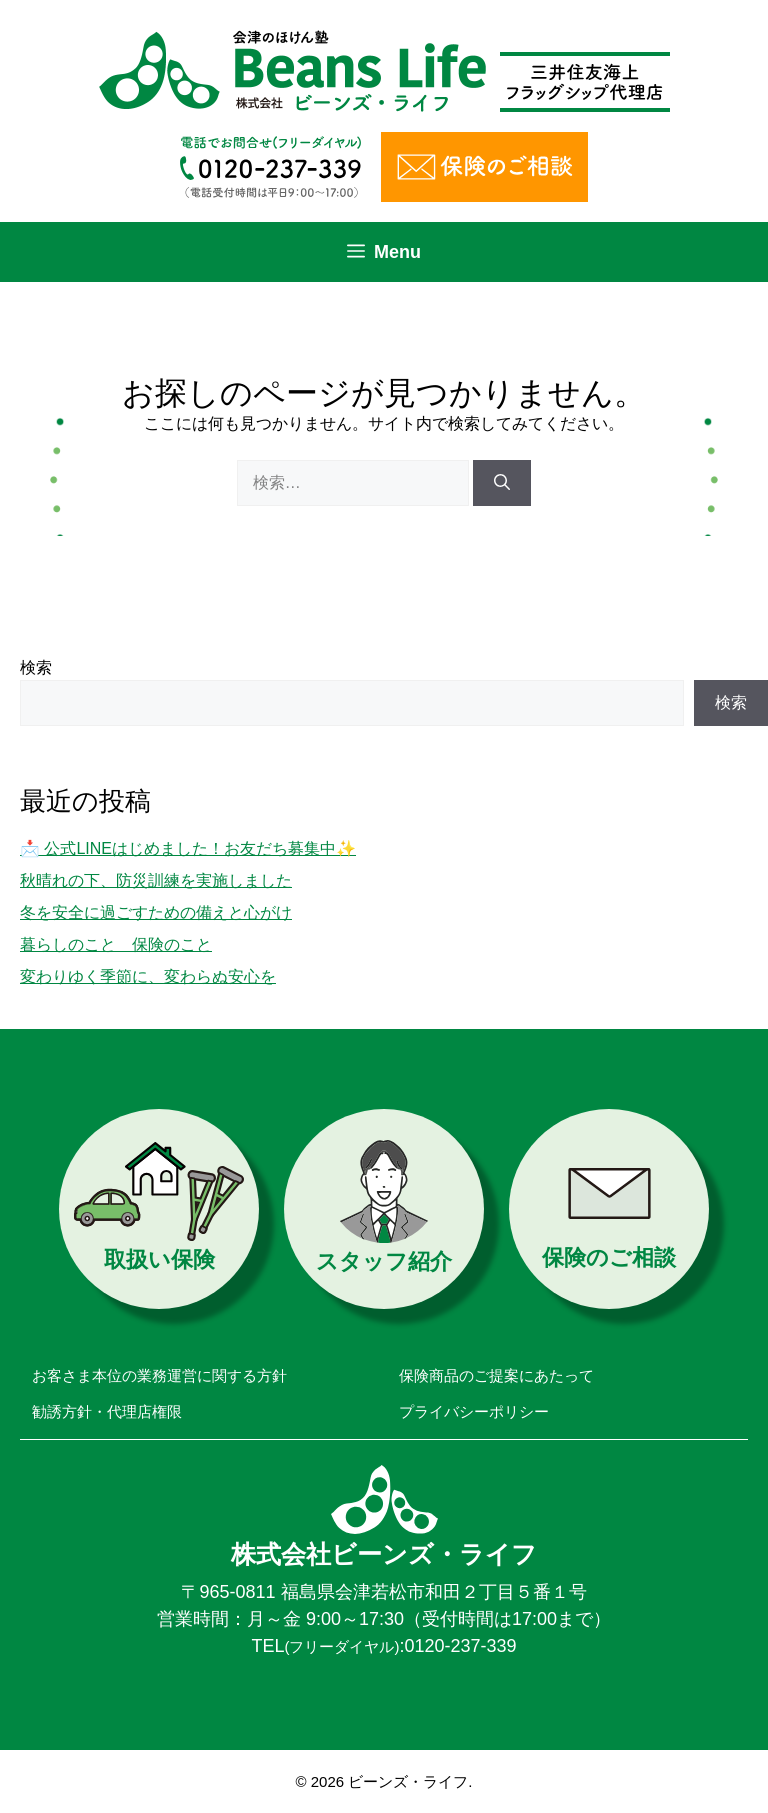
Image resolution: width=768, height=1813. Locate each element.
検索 (36, 667)
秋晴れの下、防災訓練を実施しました (156, 880)
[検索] (502, 483)
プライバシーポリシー (474, 1411)
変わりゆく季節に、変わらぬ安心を (148, 976)
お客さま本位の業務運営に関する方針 (159, 1375)
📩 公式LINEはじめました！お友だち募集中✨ (188, 848)
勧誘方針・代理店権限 (107, 1411)
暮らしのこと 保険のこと (116, 944)
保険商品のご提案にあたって (496, 1375)
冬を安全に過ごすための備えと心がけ (156, 912)
